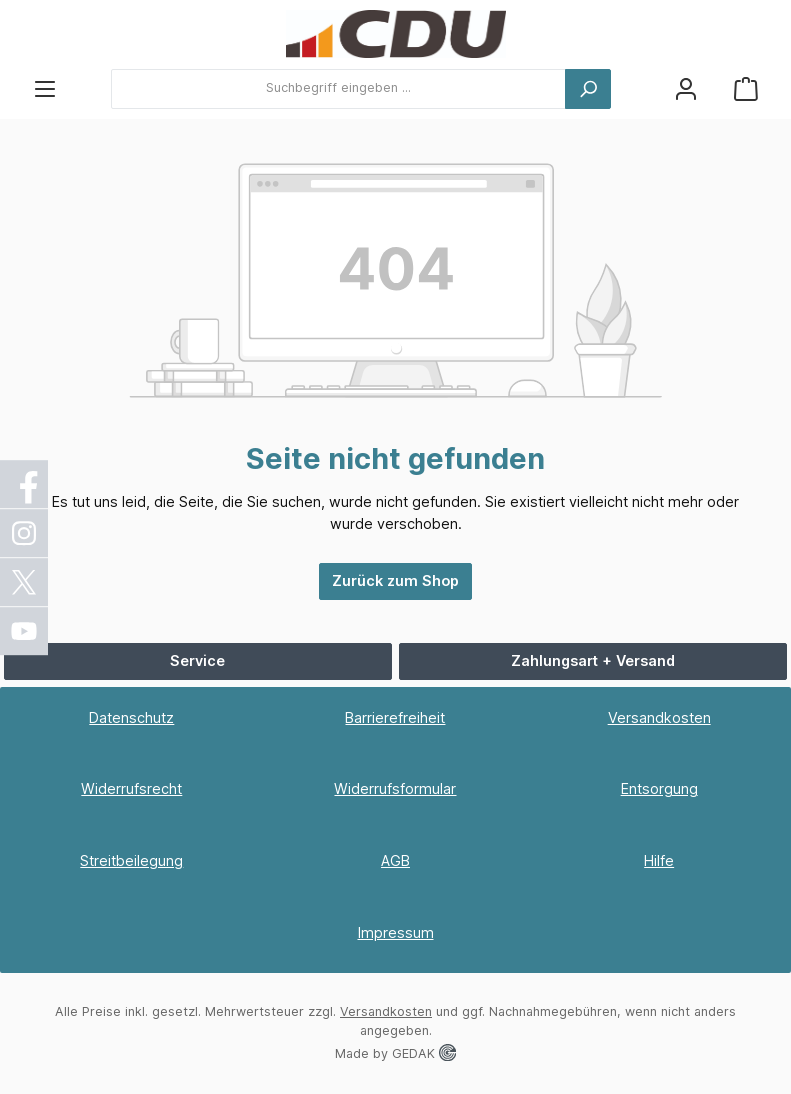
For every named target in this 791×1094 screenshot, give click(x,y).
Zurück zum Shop (395, 580)
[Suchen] (588, 89)
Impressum (396, 932)
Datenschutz (131, 717)
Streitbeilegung (131, 860)
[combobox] (338, 89)
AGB (395, 860)
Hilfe (659, 860)
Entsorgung (659, 788)
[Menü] (45, 88)
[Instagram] (25, 533)
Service (197, 660)
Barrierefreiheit (395, 717)
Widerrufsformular (395, 788)
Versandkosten (659, 717)
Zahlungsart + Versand (593, 660)
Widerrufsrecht (131, 788)
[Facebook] (25, 484)
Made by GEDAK (395, 1053)
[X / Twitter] (25, 582)
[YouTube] (25, 631)
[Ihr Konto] (686, 88)
